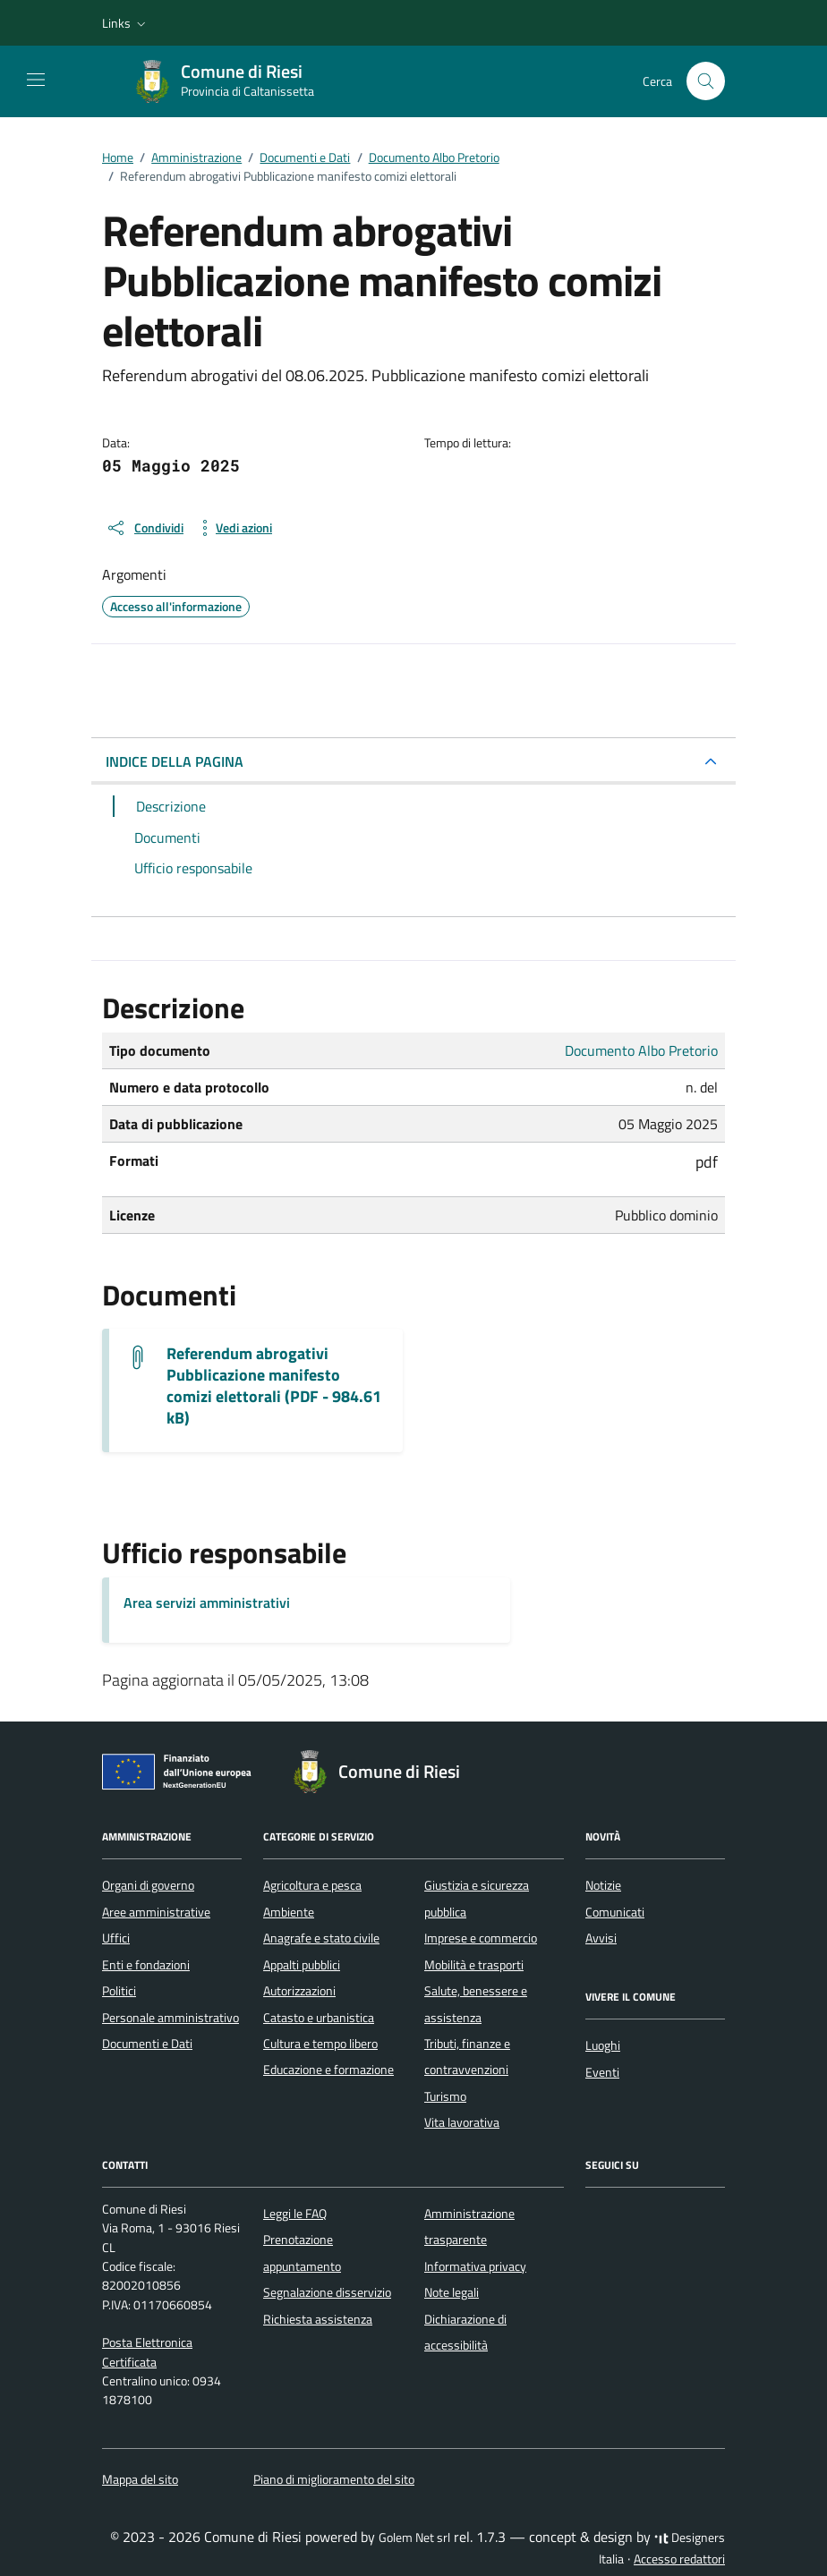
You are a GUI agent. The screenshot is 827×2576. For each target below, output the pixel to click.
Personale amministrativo (170, 2018)
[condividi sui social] (144, 528)
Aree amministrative (156, 1912)
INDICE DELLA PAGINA (174, 761)
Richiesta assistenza (317, 2319)
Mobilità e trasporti (474, 1965)
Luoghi (602, 2045)
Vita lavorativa (461, 2122)
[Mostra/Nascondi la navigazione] (36, 79)
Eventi (602, 2072)
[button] (125, 23)
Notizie (603, 1885)
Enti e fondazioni (146, 1965)
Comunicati (614, 1912)
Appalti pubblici (301, 1965)
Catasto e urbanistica (318, 2018)
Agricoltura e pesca (312, 1885)
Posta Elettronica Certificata (147, 2352)
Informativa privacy (475, 2266)
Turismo (445, 2096)
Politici (119, 1991)
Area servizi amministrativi (207, 1602)
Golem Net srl (414, 2537)
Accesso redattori (679, 2559)
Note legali (451, 2292)
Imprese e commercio (480, 1938)
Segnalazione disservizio (327, 2292)
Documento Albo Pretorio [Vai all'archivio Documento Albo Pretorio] (641, 1050)
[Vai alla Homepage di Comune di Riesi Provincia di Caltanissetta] (233, 81)
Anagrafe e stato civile (321, 1938)
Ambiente (288, 1912)
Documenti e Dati (147, 2043)
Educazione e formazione (328, 2069)
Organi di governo (148, 1885)
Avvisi (601, 1938)
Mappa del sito (140, 2479)
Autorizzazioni (299, 1991)
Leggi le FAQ (295, 2213)
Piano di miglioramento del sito (333, 2479)
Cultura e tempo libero (320, 2043)
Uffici (116, 1938)
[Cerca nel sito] (705, 81)
